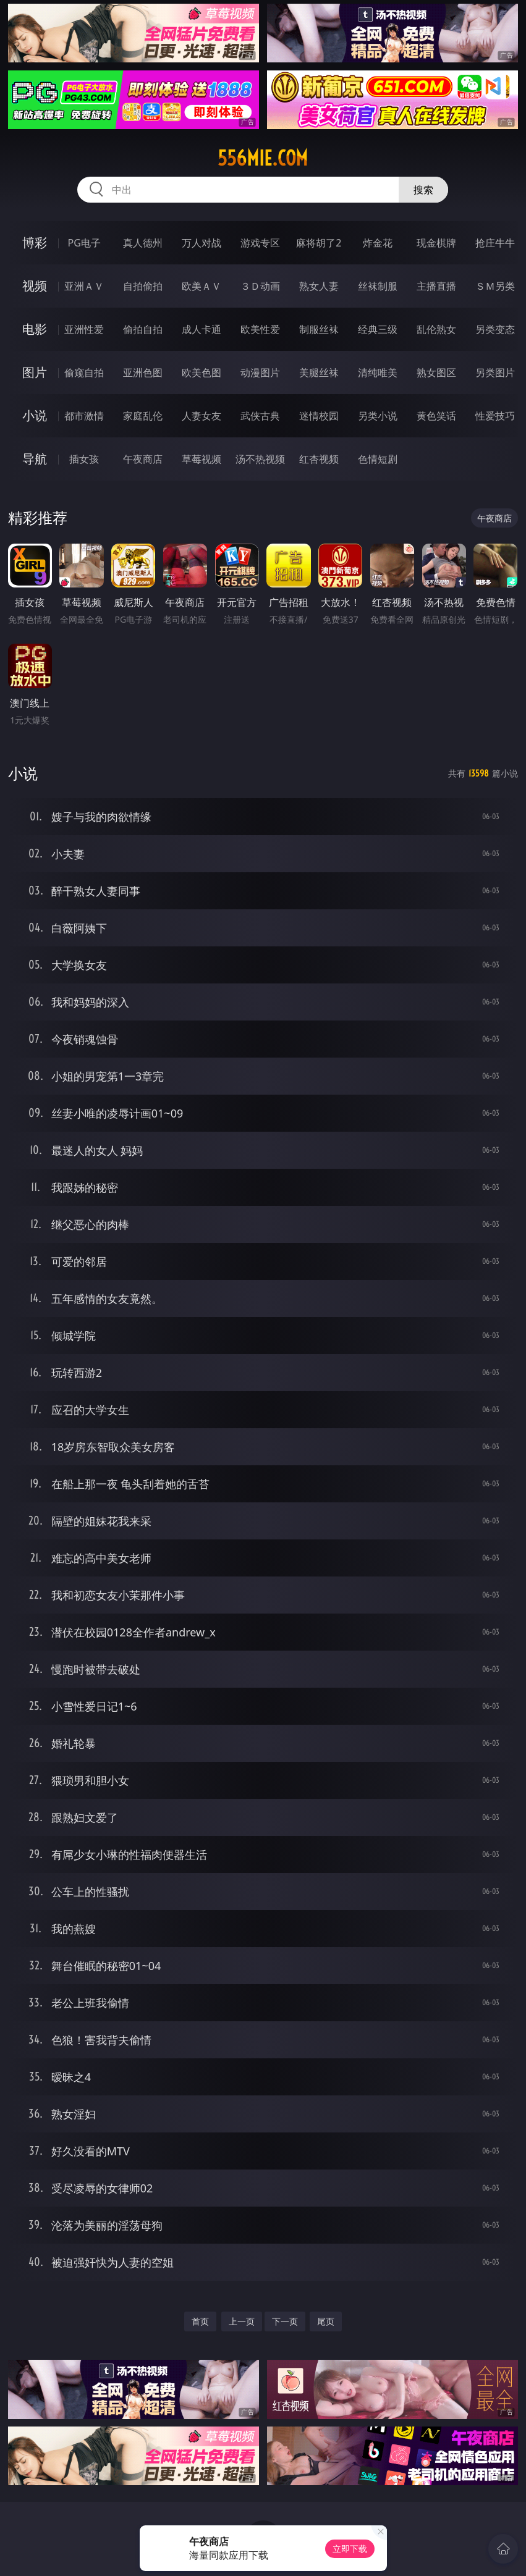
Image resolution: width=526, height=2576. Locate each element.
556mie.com (263, 158)
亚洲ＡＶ (84, 286)
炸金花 (377, 243)
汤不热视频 (260, 459)
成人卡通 (201, 329)
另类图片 (495, 372)
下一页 (285, 2321)
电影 (34, 329)
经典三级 (377, 329)
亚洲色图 (143, 372)
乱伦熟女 (436, 329)
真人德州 (143, 243)
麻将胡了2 (318, 243)
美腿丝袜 (319, 372)
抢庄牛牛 (495, 243)
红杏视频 (319, 459)
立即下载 (350, 2548)
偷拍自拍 (143, 329)
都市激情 (84, 416)
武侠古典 (260, 416)
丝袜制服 (377, 286)
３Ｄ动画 (260, 286)
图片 (34, 372)
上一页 (242, 2321)
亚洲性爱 (84, 329)
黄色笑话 (436, 416)
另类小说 (377, 416)
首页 (200, 2321)
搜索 (423, 189)
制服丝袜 (319, 329)
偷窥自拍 (84, 372)
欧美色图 (201, 372)
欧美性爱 (260, 329)
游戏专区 (260, 243)
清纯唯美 (377, 372)
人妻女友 (201, 416)
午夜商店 (143, 459)
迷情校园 (319, 416)
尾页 (325, 2321)
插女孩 (84, 459)
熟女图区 (436, 372)
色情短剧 (377, 459)
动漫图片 (260, 372)
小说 (34, 415)
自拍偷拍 (143, 286)
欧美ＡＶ (201, 286)
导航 (34, 458)
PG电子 (84, 243)
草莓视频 (201, 459)
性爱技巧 (495, 416)
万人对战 (201, 243)
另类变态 (495, 329)
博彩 (34, 242)
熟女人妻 (319, 286)
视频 (34, 285)
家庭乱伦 (143, 416)
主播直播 (436, 286)
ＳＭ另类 (495, 286)
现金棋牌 (436, 243)
